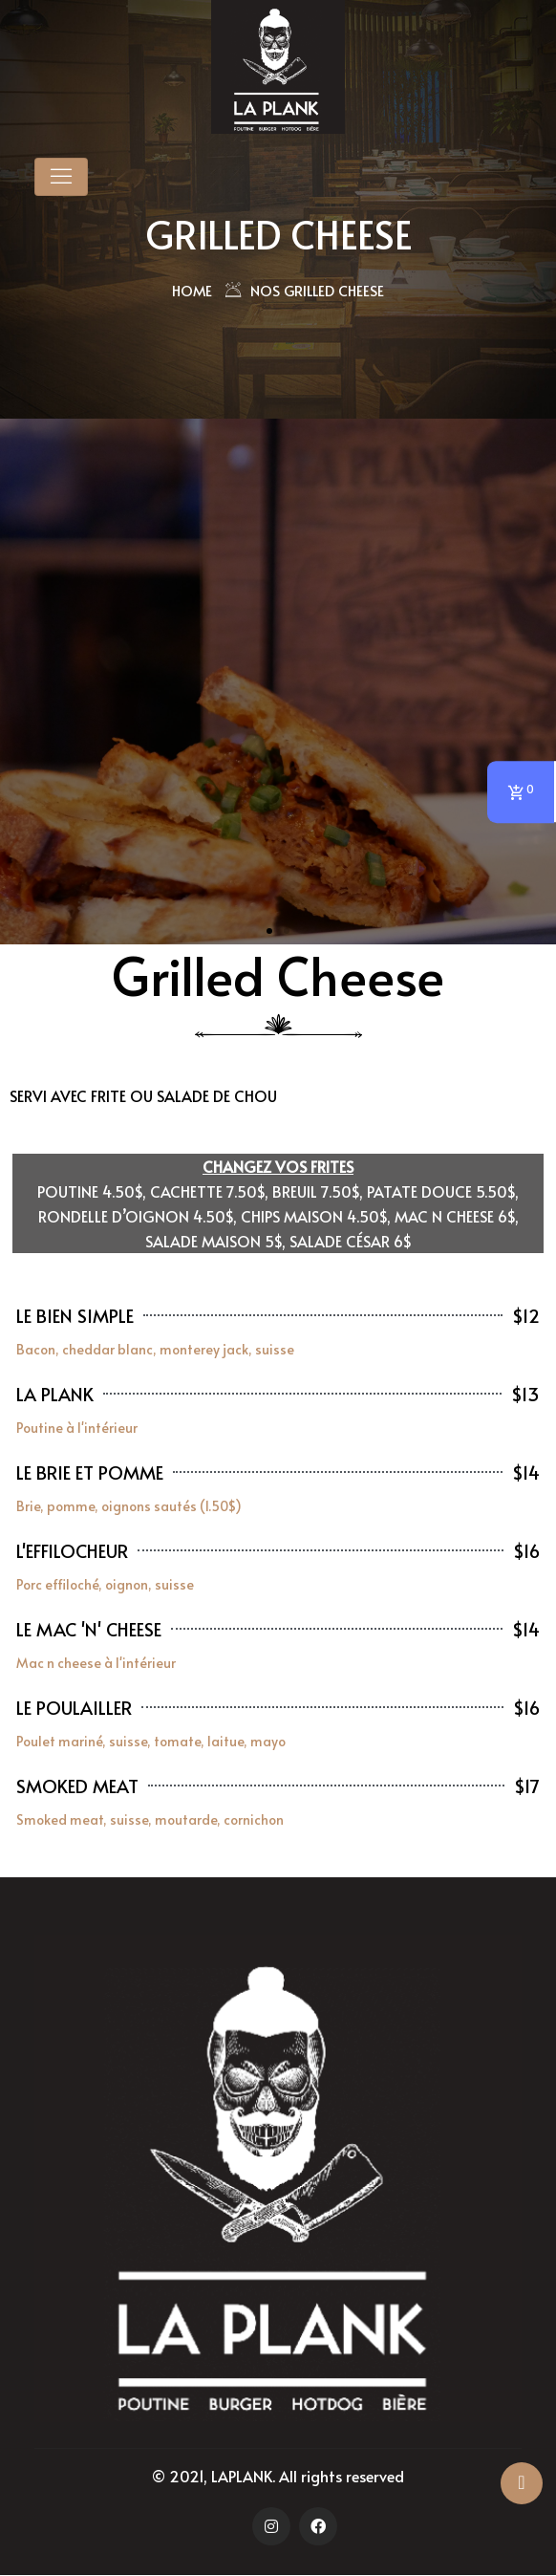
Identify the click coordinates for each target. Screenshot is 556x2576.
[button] (269, 931)
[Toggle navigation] (61, 177)
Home (192, 290)
